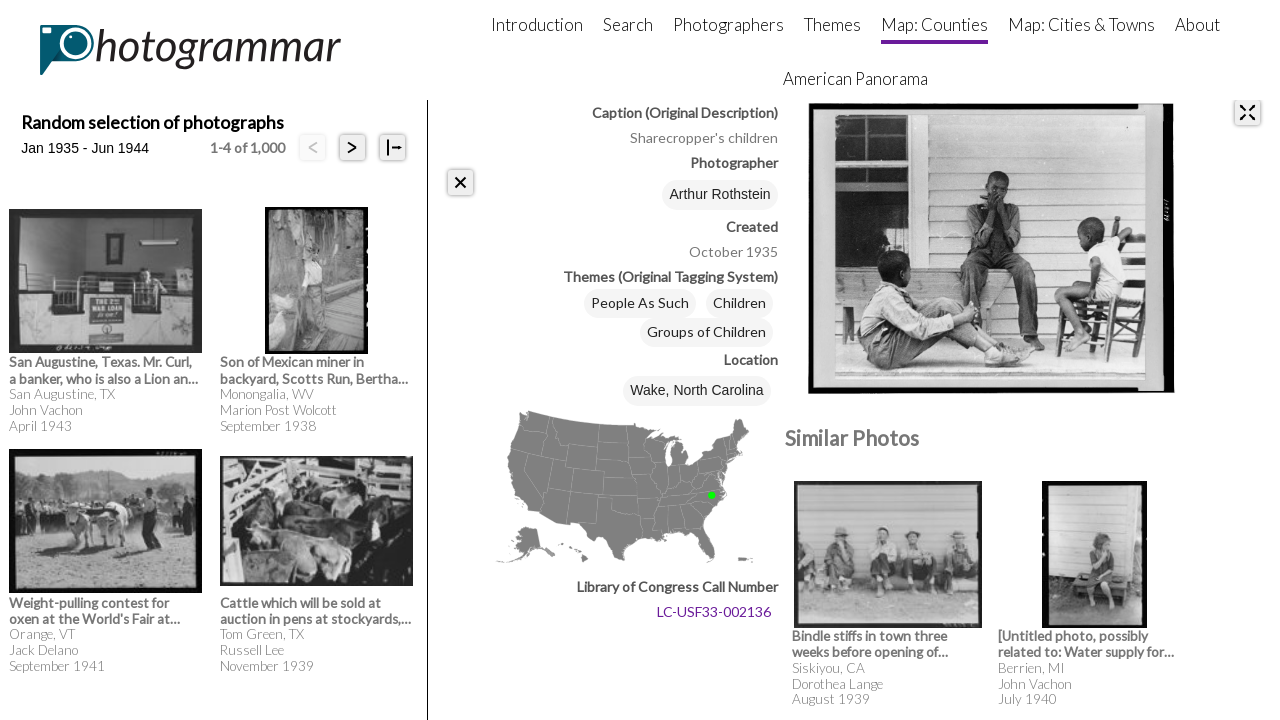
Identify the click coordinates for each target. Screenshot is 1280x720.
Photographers (728, 24)
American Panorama (855, 78)
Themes (832, 24)
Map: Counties (934, 24)
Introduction (537, 24)
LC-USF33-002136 (714, 611)
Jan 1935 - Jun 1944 (85, 148)
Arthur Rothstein (719, 194)
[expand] (1247, 112)
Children (739, 302)
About (1197, 24)
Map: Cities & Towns (1081, 24)
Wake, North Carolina (696, 390)
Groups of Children (706, 331)
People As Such (640, 302)
